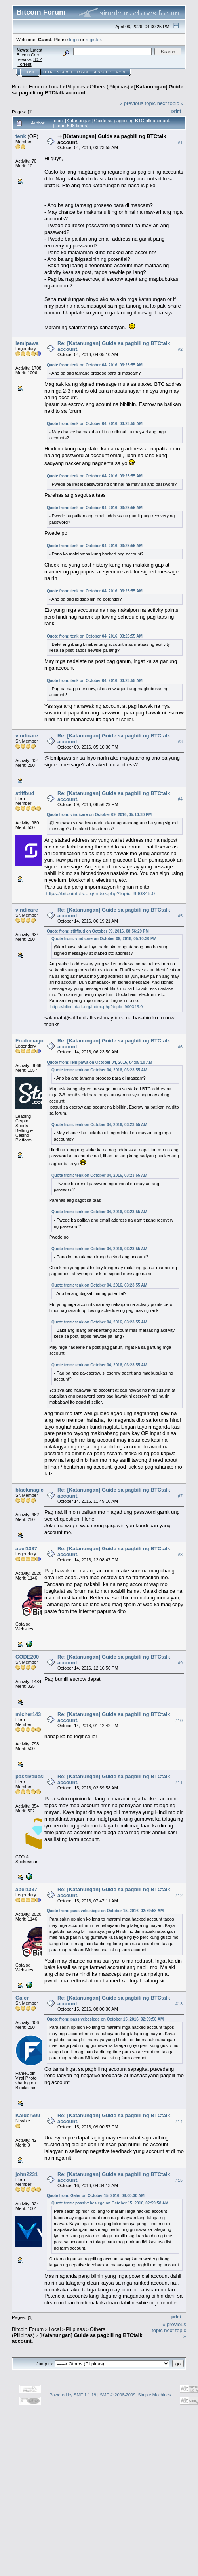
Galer (22, 1998)
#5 (180, 916)
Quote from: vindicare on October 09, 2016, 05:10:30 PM (99, 814)
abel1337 (26, 1548)
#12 (179, 1895)
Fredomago (29, 1041)
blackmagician (33, 1490)
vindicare (26, 736)
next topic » (170, 103)
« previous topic (138, 103)
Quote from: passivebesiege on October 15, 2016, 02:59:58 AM (105, 1911)
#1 (180, 142)
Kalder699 (27, 2115)
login (74, 39)
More (121, 72)
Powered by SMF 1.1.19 (73, 2394)
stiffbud (24, 793)
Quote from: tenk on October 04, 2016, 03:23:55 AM (95, 365)
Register (102, 72)
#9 (180, 1663)
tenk (20, 136)
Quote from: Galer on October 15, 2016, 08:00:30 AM (96, 2195)
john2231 (26, 2174)
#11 (179, 1782)
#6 (180, 1046)
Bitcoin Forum (28, 87)
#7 (180, 1496)
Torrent (24, 64)
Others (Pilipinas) (109, 87)
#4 (180, 799)
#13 (179, 2003)
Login (82, 72)
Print (176, 111)
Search (64, 72)
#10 (179, 1720)
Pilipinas (75, 87)
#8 (180, 1554)
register (93, 39)
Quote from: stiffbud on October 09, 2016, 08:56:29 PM (98, 931)
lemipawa (27, 343)
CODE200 (27, 1657)
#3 (180, 741)
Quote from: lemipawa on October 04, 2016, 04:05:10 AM (99, 1062)
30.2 (37, 59)
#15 (179, 2180)
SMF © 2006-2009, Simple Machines (135, 2394)
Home (30, 72)
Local (55, 87)
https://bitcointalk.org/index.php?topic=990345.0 (100, 893)
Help (48, 72)
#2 (180, 349)
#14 (179, 2121)
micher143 (28, 1714)
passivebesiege (34, 1776)
